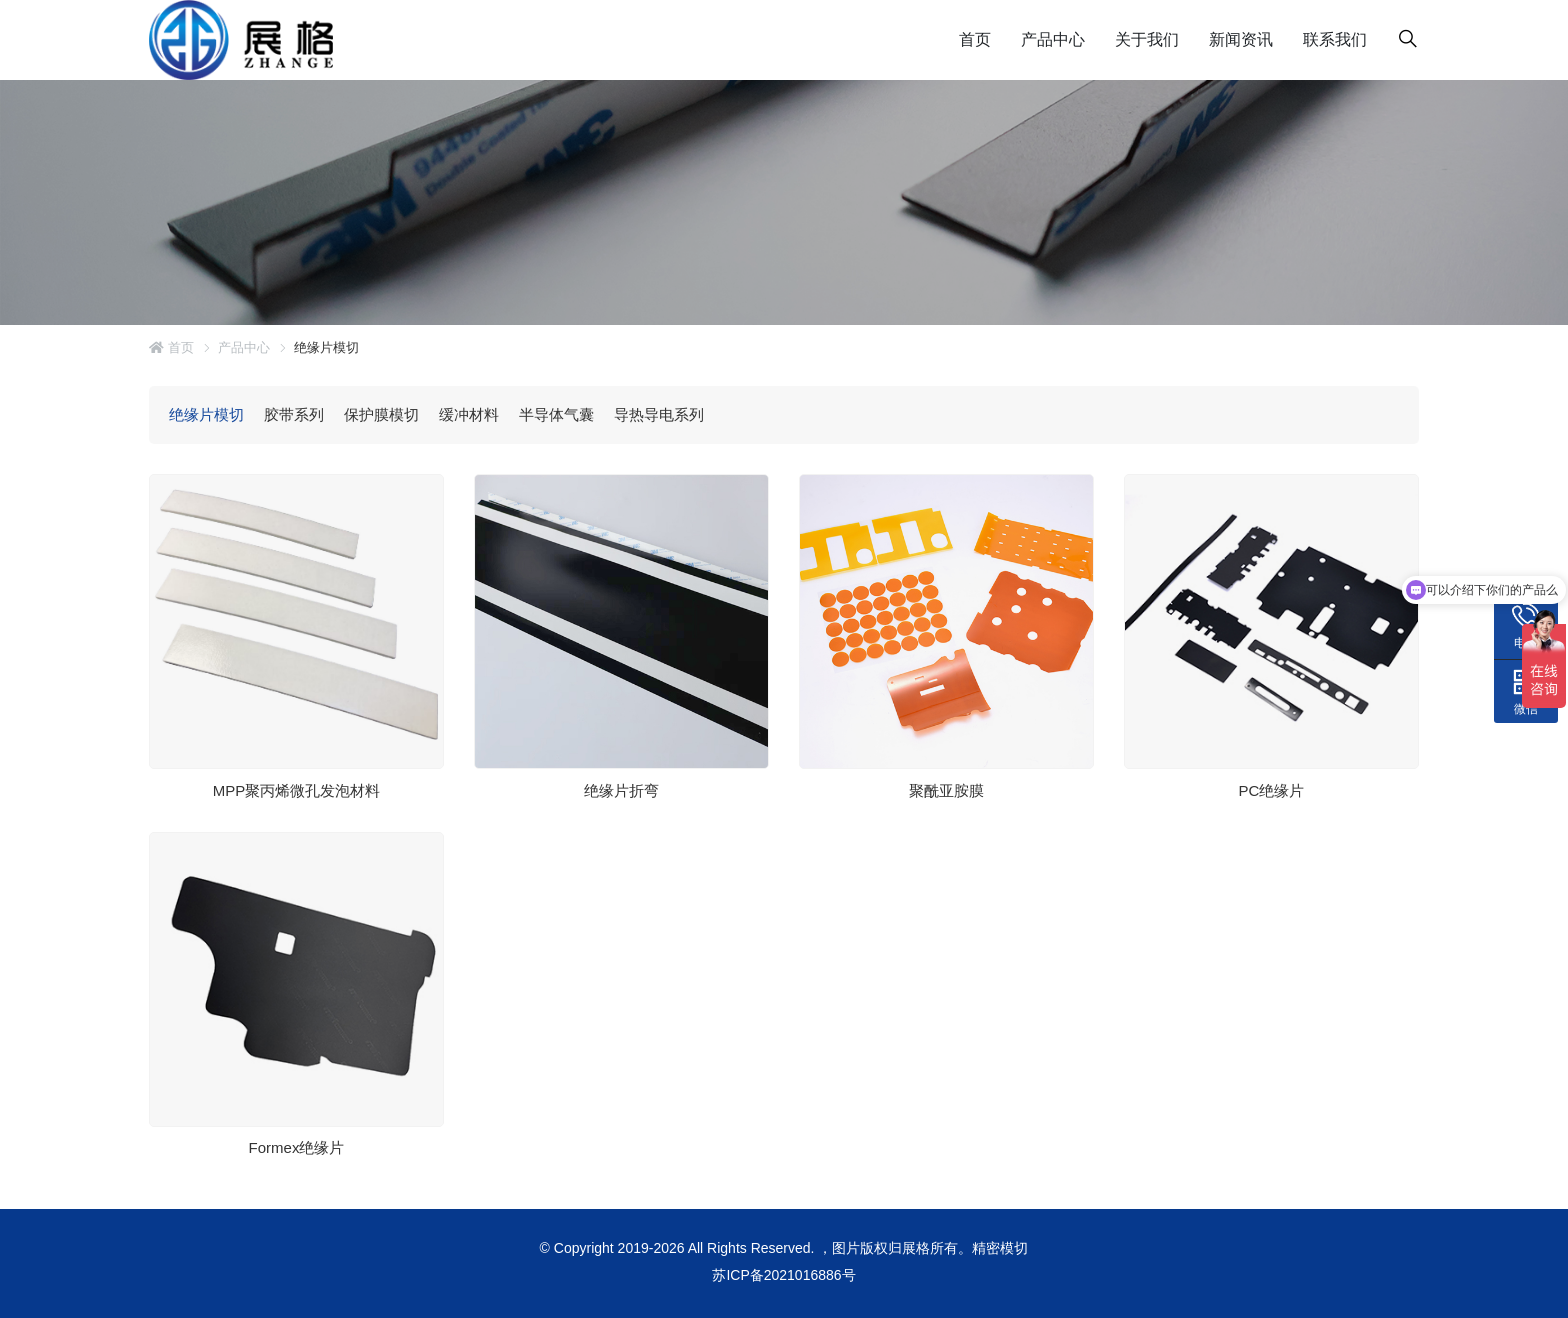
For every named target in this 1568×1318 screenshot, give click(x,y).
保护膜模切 (381, 414)
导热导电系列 (659, 414)
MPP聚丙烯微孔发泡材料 (297, 789)
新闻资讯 (1241, 39)
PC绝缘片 (1272, 789)
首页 (975, 39)
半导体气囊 (556, 414)
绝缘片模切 (206, 414)
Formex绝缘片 (297, 1147)
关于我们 (1147, 39)
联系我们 (1335, 39)
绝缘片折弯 (621, 789)
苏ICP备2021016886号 (783, 1275)
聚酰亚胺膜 (946, 789)
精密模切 (1000, 1248)
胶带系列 (294, 414)
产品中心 (1053, 39)
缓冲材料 (469, 414)
